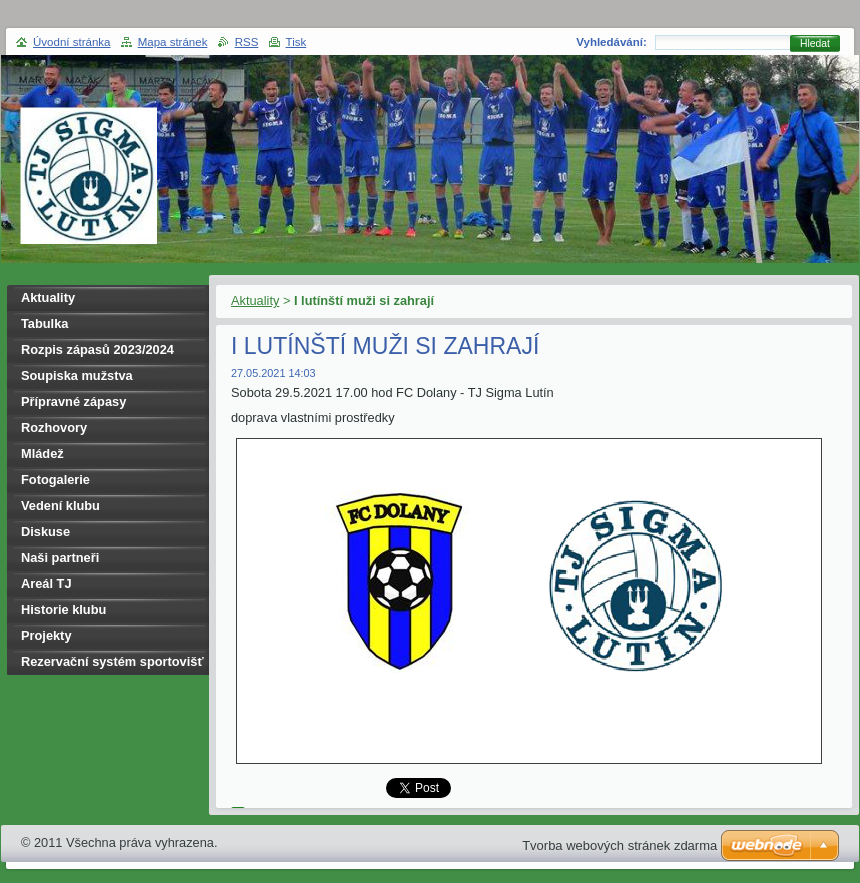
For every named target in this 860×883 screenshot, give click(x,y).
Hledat (815, 43)
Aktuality (255, 300)
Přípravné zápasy (73, 401)
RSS (247, 42)
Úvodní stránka (71, 42)
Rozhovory (54, 427)
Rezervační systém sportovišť (112, 661)
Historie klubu (63, 609)
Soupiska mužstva (77, 375)
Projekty (46, 635)
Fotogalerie (55, 479)
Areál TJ (46, 583)
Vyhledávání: (611, 42)
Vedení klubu (60, 505)
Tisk (296, 42)
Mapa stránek (173, 42)
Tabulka (44, 323)
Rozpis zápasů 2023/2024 (97, 349)
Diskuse (45, 531)
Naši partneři (60, 557)
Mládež (42, 453)
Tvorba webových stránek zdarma (619, 845)
